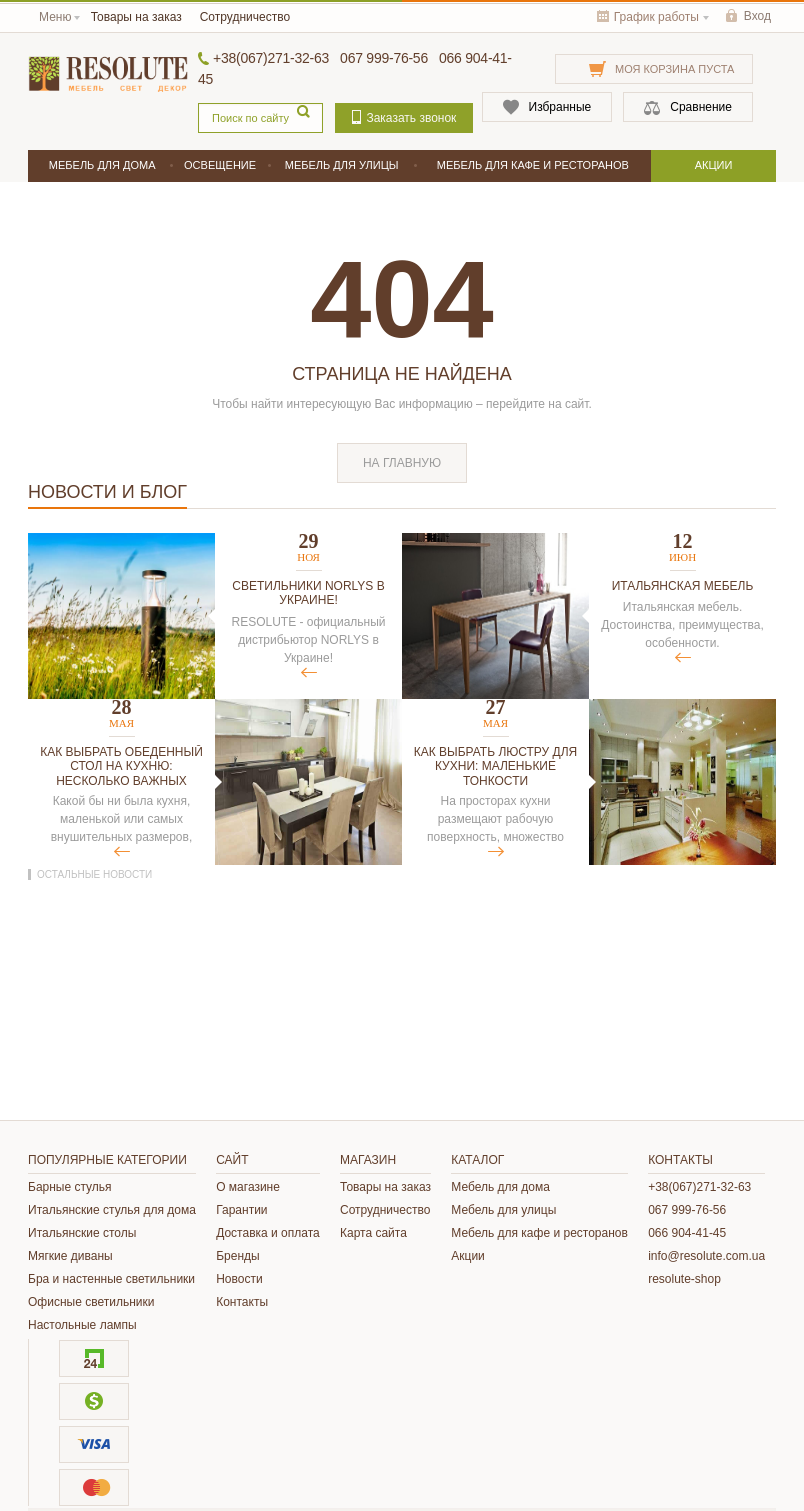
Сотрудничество (245, 17)
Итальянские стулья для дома (112, 1210)
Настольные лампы (82, 1325)
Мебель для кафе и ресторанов (539, 1233)
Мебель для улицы (503, 1210)
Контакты (242, 1302)
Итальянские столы (82, 1233)
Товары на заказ (136, 17)
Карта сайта (373, 1233)
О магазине (248, 1187)
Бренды (237, 1256)
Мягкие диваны (70, 1256)
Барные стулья (70, 1187)
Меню (55, 17)
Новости (239, 1279)
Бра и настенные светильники (111, 1279)
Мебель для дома (500, 1187)
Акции (468, 1256)
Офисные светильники (91, 1302)
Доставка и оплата (268, 1233)
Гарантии (241, 1210)
